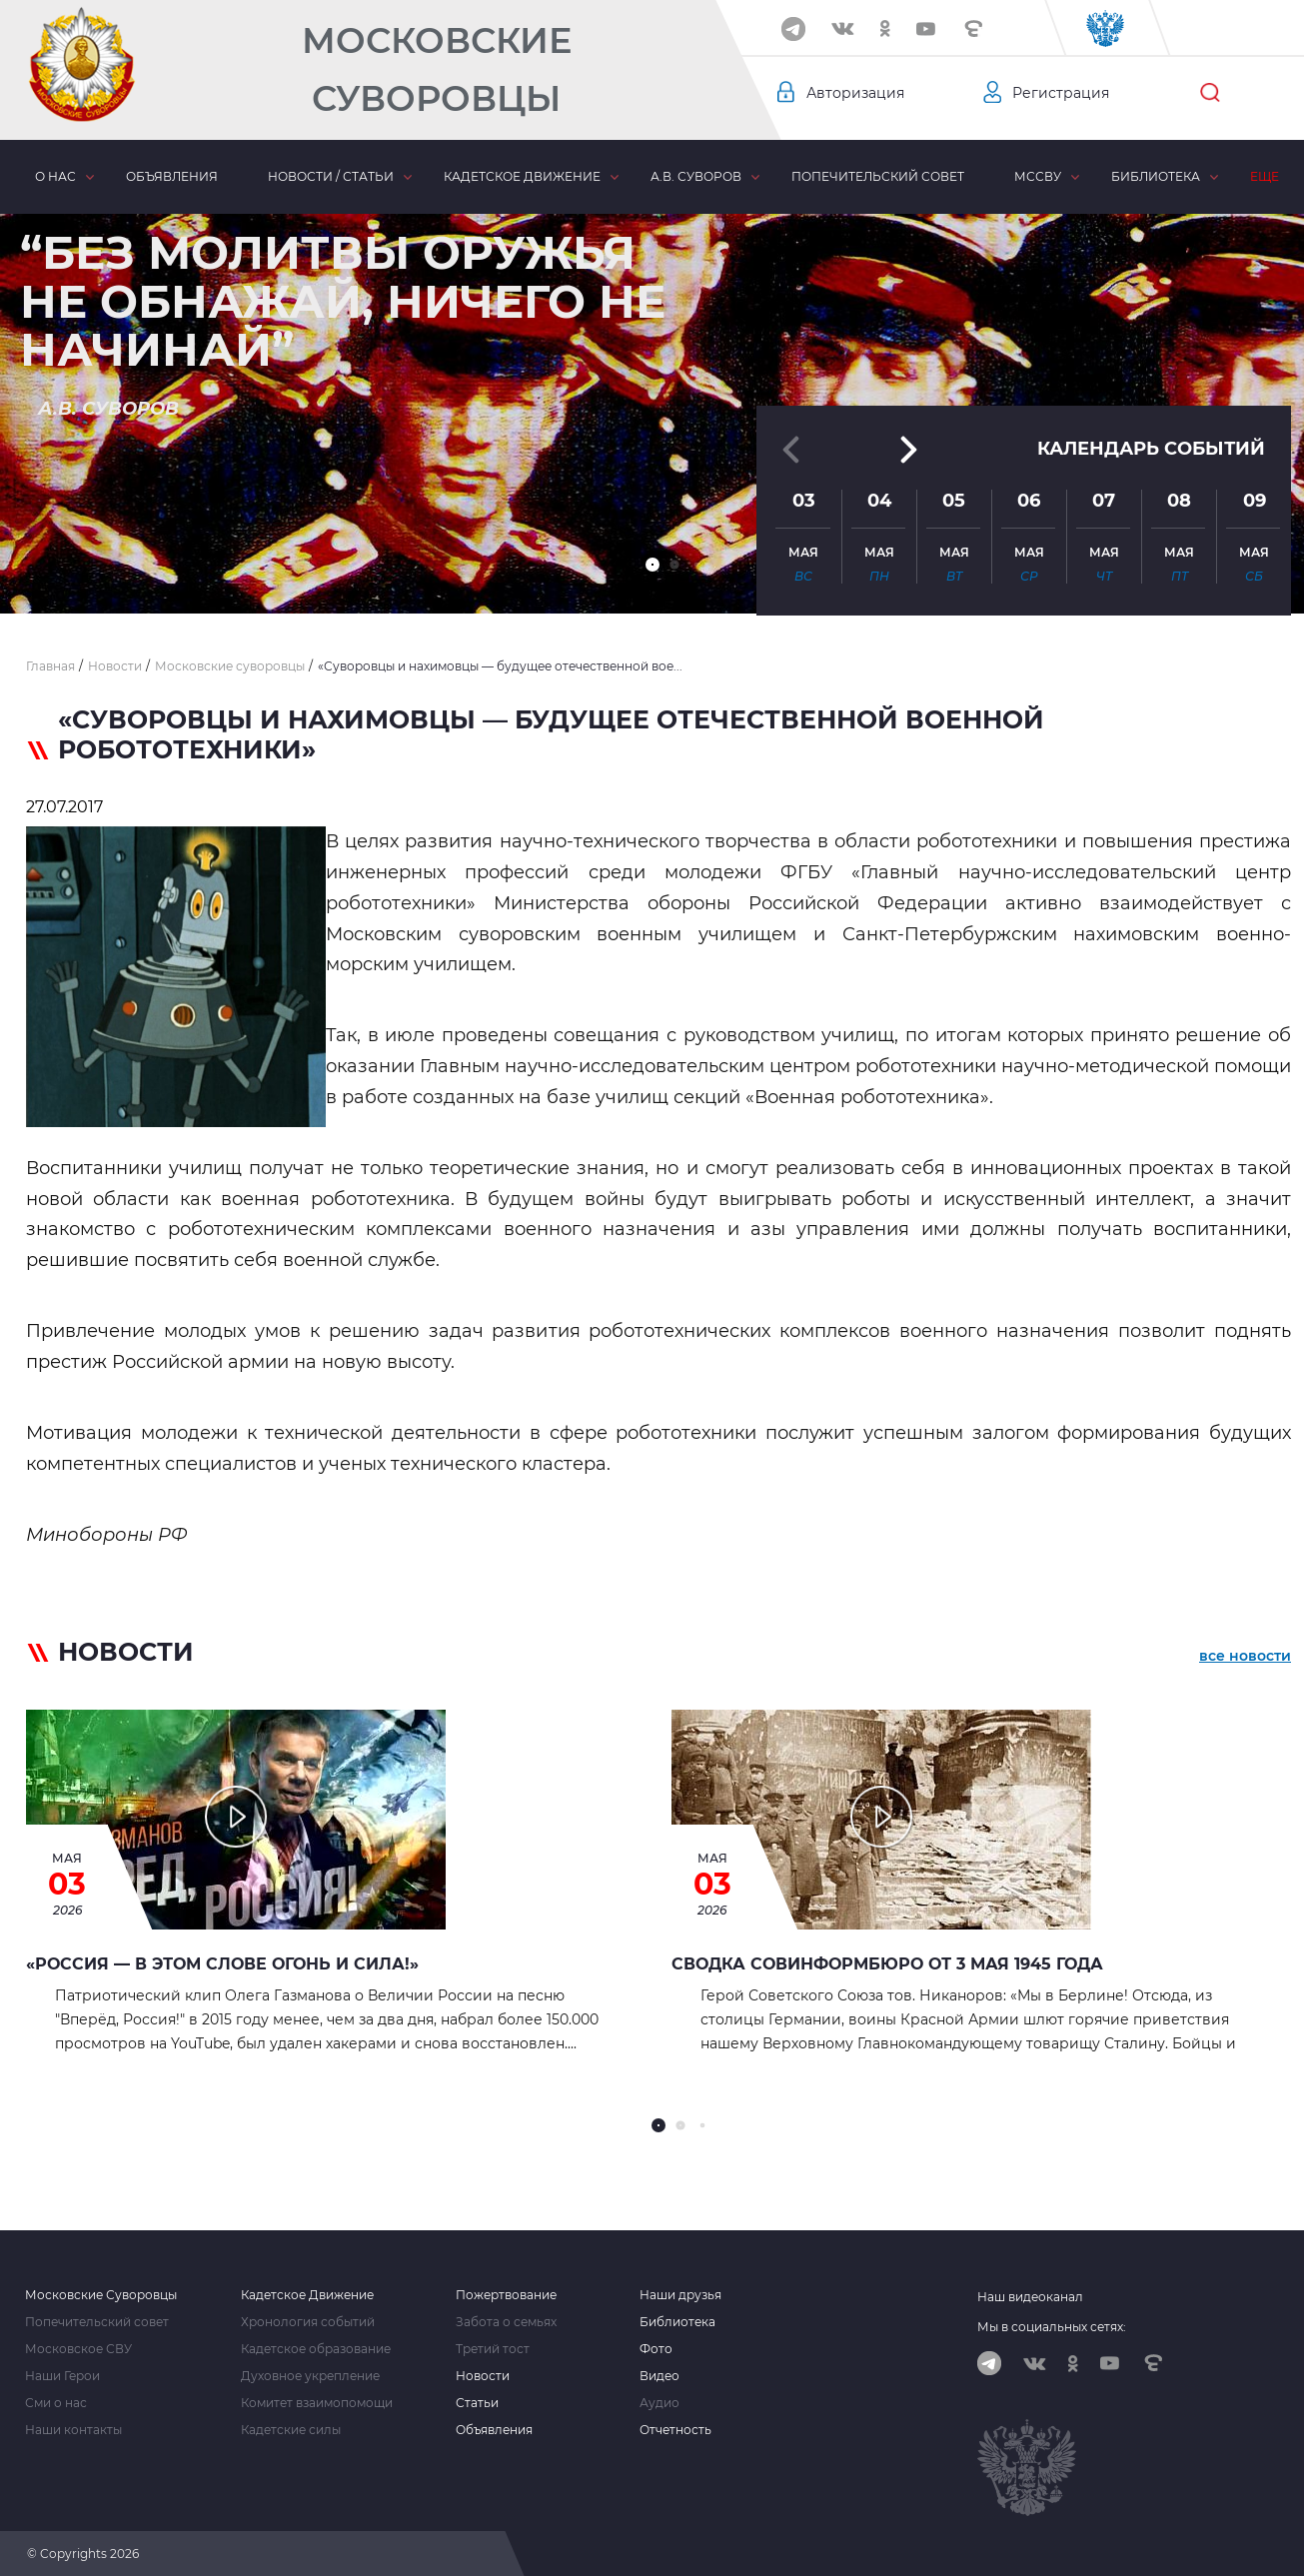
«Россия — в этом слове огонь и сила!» (222, 1963)
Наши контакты (73, 2430)
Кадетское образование (316, 2349)
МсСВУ (1037, 176)
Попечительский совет (877, 176)
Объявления (172, 176)
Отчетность (675, 2430)
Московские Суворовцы (437, 69)
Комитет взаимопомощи (317, 2403)
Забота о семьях (506, 2322)
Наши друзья (680, 2295)
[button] (652, 565)
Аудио (659, 2403)
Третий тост (493, 2349)
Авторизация (855, 93)
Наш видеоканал (1030, 2296)
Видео (659, 2376)
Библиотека (1155, 176)
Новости (483, 2376)
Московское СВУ (78, 2349)
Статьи (477, 2403)
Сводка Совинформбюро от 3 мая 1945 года (887, 1963)
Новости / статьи (331, 176)
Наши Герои (62, 2376)
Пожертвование (506, 2295)
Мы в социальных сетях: (1051, 2326)
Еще (1264, 176)
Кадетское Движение (307, 2295)
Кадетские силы (291, 2430)
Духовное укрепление (310, 2376)
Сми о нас (56, 2403)
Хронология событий (308, 2322)
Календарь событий (1151, 439)
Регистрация (1060, 93)
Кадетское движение (522, 176)
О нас (55, 176)
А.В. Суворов (696, 176)
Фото (656, 2349)
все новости (1245, 1656)
